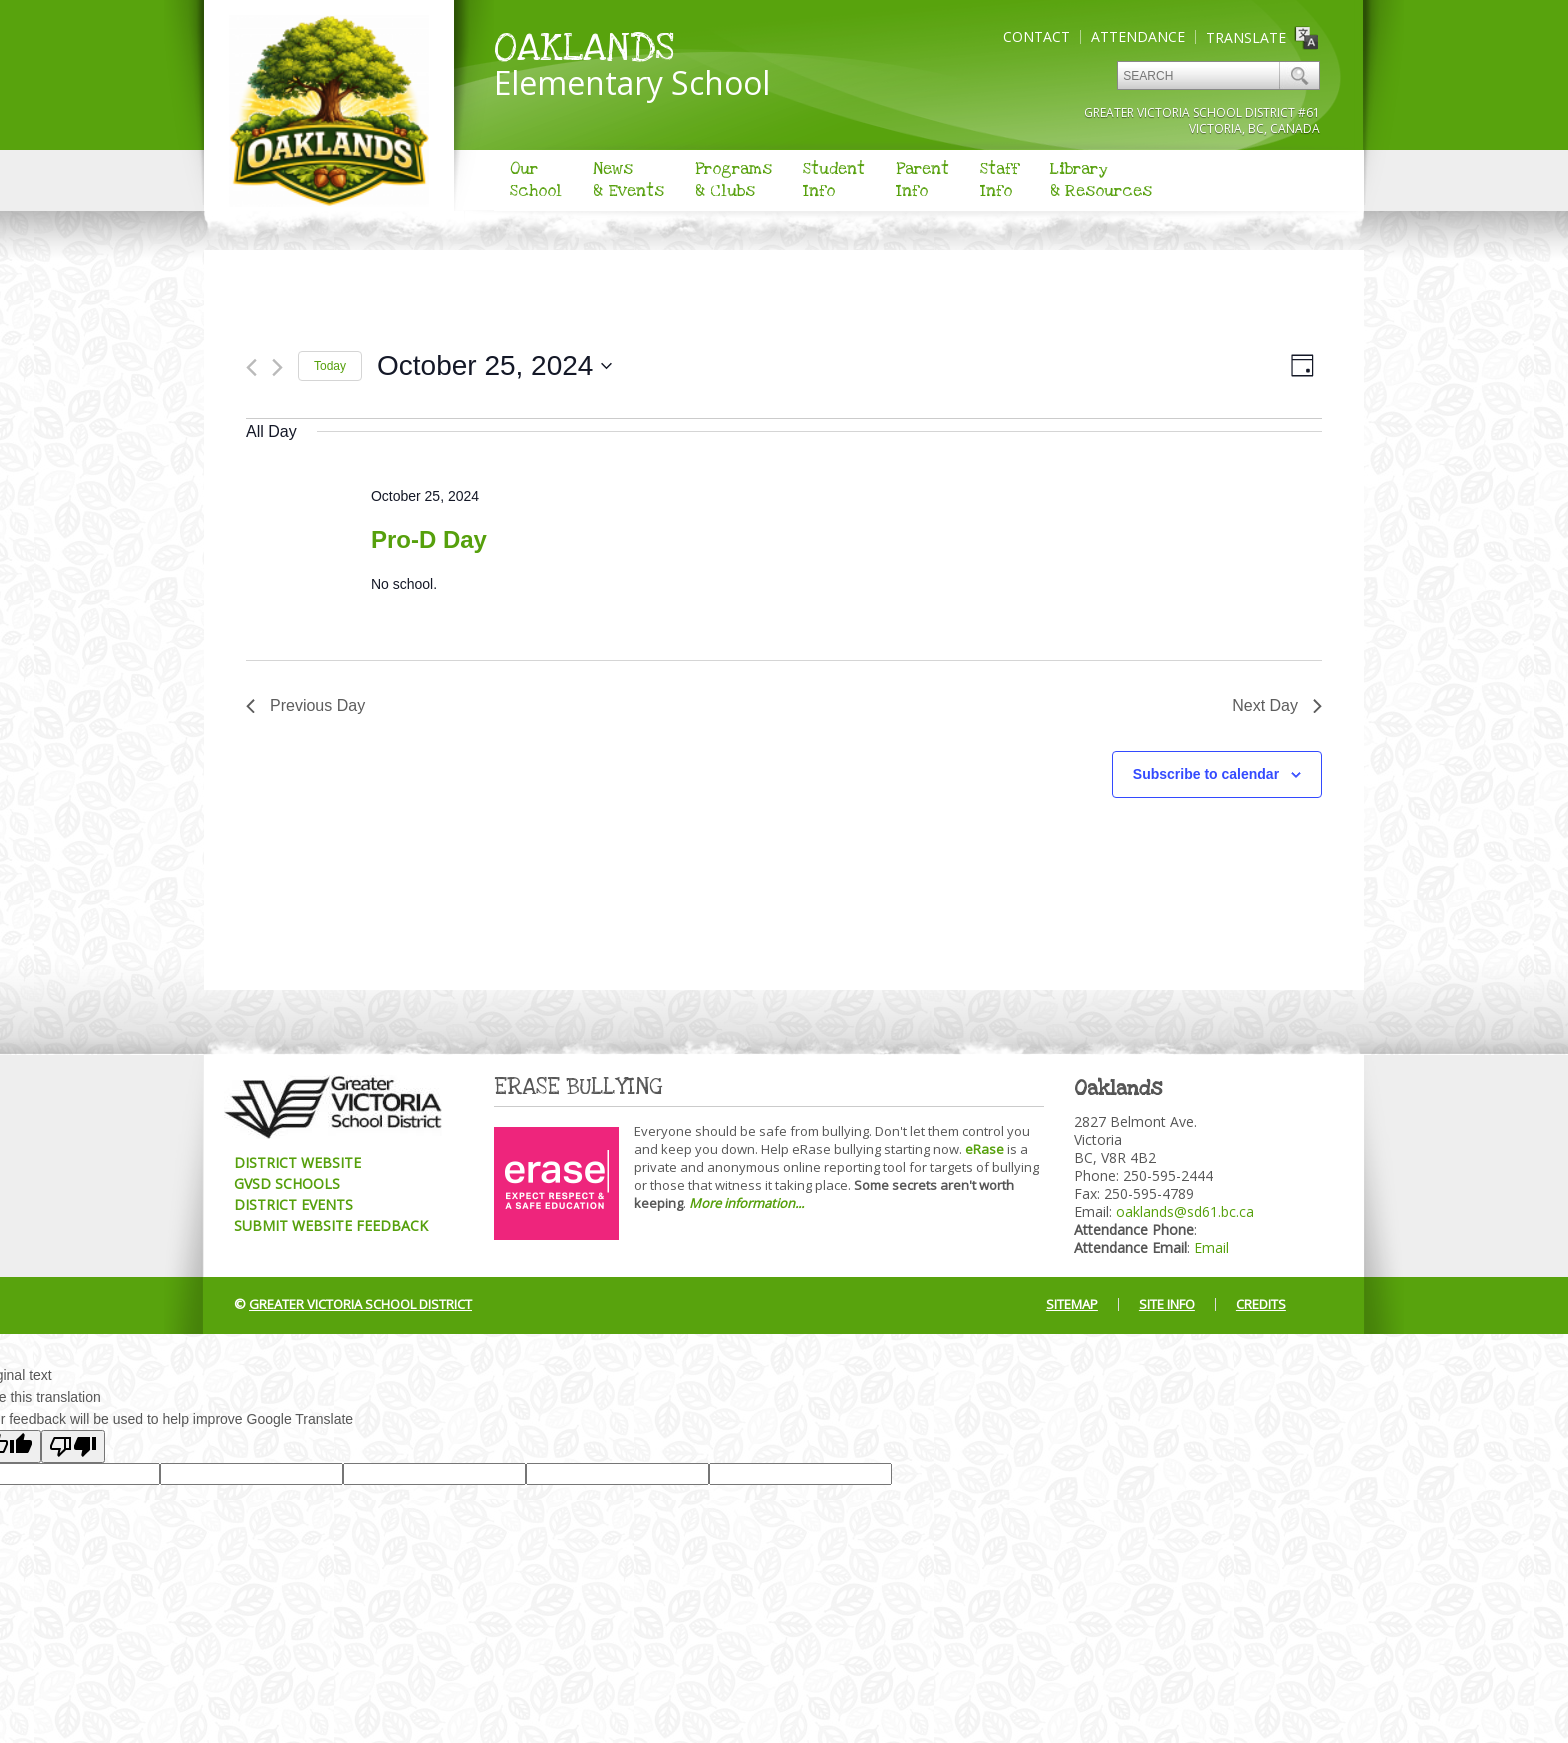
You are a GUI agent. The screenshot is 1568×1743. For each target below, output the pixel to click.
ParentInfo (922, 180)
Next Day (1277, 705)
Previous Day (305, 705)
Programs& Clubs (733, 180)
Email (1211, 1247)
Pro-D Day (429, 539)
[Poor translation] (73, 1446)
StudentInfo (834, 180)
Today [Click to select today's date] (330, 366)
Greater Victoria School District (360, 1304)
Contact (1036, 36)
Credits (1261, 1304)
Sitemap (1072, 1304)
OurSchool (536, 180)
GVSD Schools (287, 1183)
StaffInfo (999, 180)
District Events (293, 1204)
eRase (984, 1149)
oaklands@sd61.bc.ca (1185, 1211)
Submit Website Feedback (331, 1225)
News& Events (628, 180)
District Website (297, 1162)
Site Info (1167, 1304)
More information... (746, 1203)
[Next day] (277, 367)
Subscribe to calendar (1206, 774)
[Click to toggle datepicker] (494, 366)
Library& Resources (1101, 180)
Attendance (1138, 36)
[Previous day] (251, 367)
